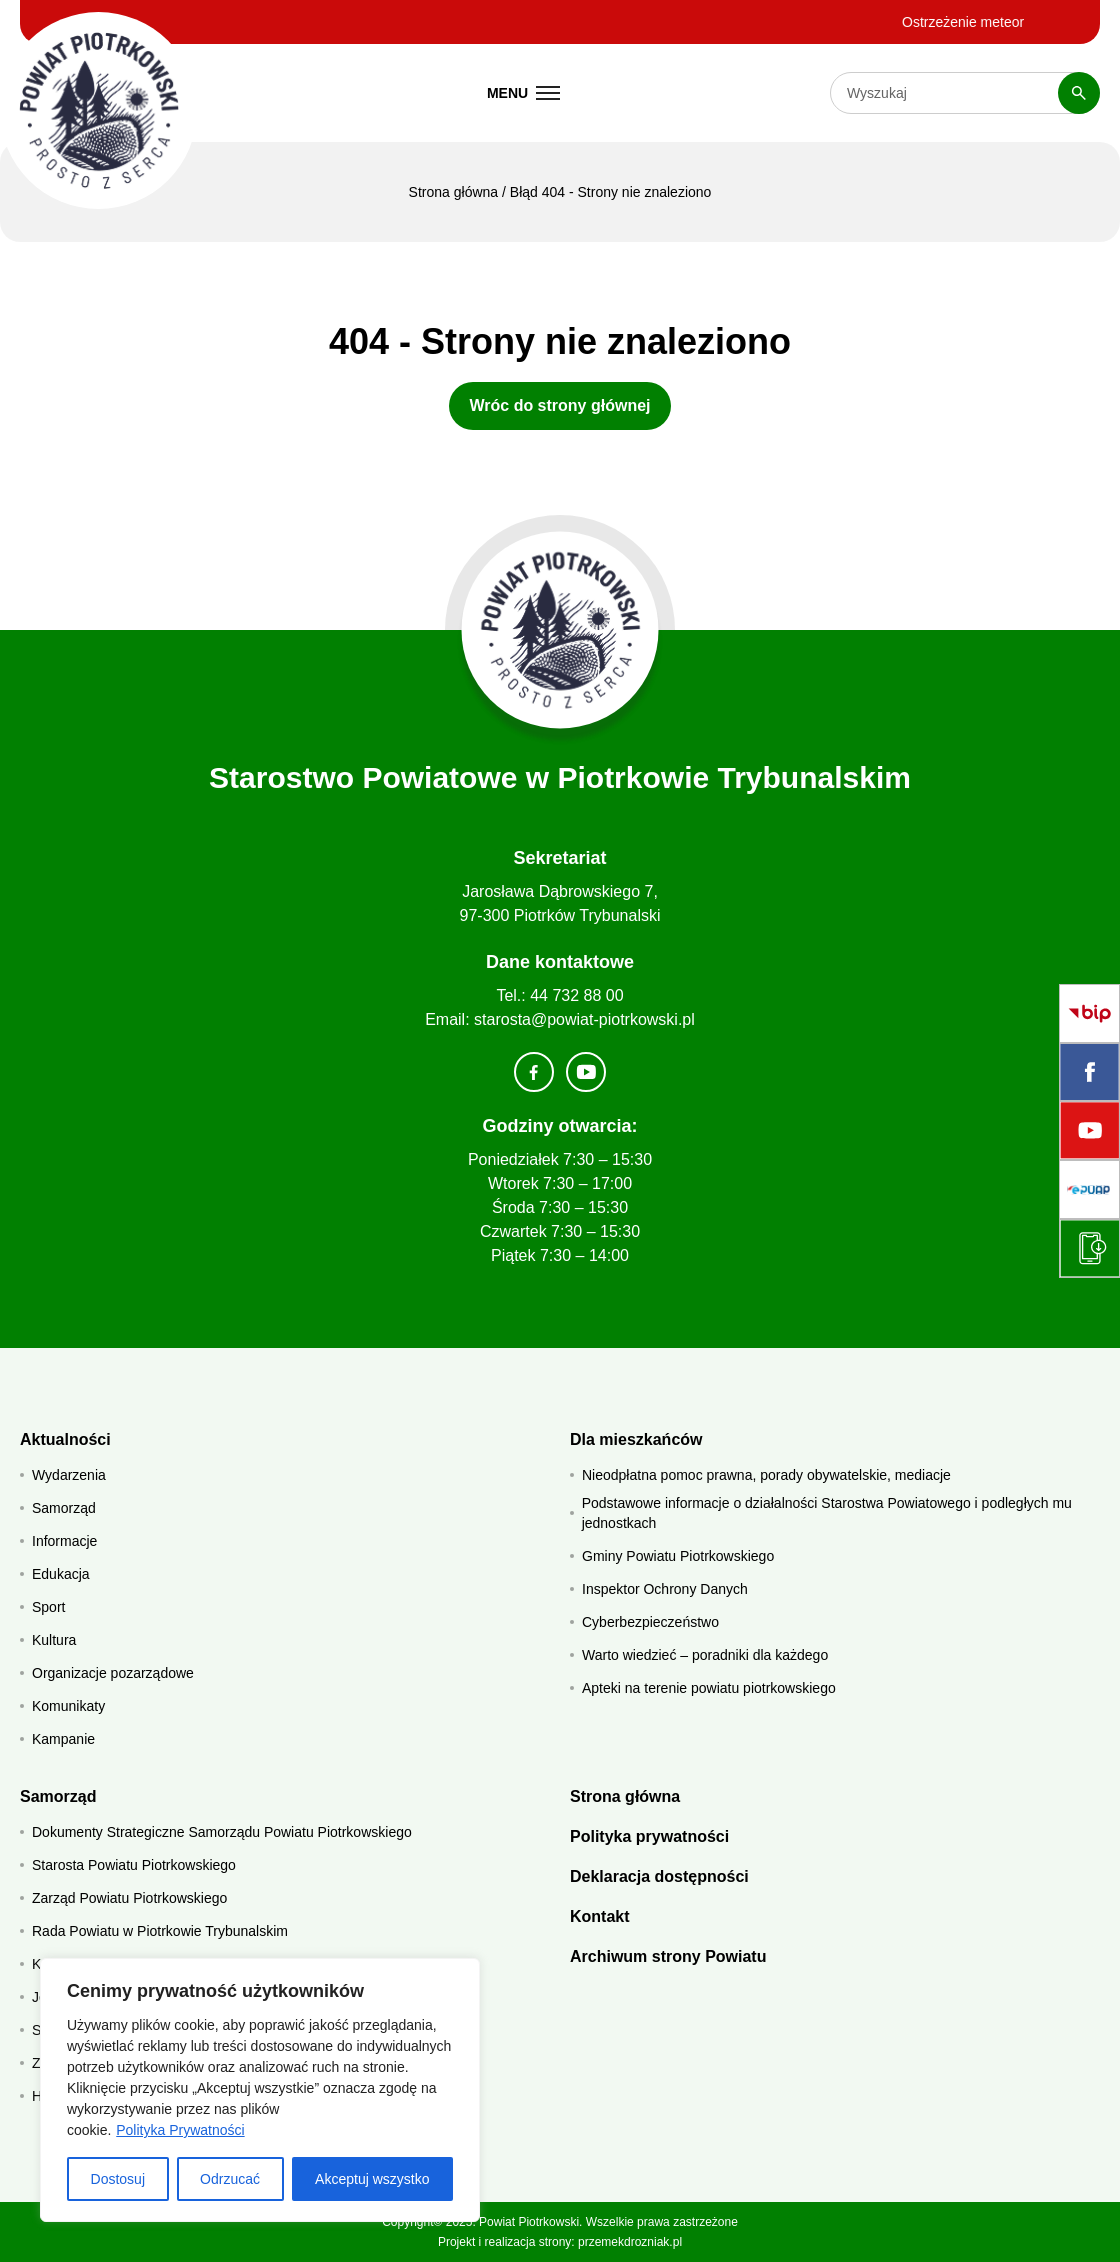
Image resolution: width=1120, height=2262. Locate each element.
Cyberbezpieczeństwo (650, 1622)
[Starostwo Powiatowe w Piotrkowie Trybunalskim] (98, 110)
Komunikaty (68, 1706)
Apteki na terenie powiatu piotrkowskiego (709, 1688)
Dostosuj (118, 2179)
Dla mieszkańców (636, 1439)
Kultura (54, 1640)
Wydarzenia (69, 1475)
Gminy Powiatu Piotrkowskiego (678, 1556)
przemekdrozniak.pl (630, 2242)
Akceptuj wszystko (372, 2179)
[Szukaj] (1079, 93)
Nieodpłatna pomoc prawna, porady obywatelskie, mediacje (766, 1475)
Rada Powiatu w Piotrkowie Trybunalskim (160, 1931)
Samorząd (64, 1508)
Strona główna (454, 192)
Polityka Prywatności (180, 2130)
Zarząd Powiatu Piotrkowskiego (129, 1898)
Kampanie (63, 1739)
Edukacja (61, 1574)
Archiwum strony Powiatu (668, 1956)
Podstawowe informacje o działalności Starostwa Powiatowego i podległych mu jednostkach (827, 1513)
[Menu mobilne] (524, 93)
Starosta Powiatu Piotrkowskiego (134, 1865)
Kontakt (600, 1916)
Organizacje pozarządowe (113, 1673)
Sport (48, 1607)
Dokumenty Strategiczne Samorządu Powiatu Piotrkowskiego (222, 1832)
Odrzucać (230, 2179)
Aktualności (65, 1439)
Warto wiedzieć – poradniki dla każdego (705, 1655)
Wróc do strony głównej (559, 405)
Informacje (64, 1541)
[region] (260, 2090)
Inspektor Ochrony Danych (665, 1589)
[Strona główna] (560, 630)
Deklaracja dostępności (659, 1876)
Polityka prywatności (649, 1836)
